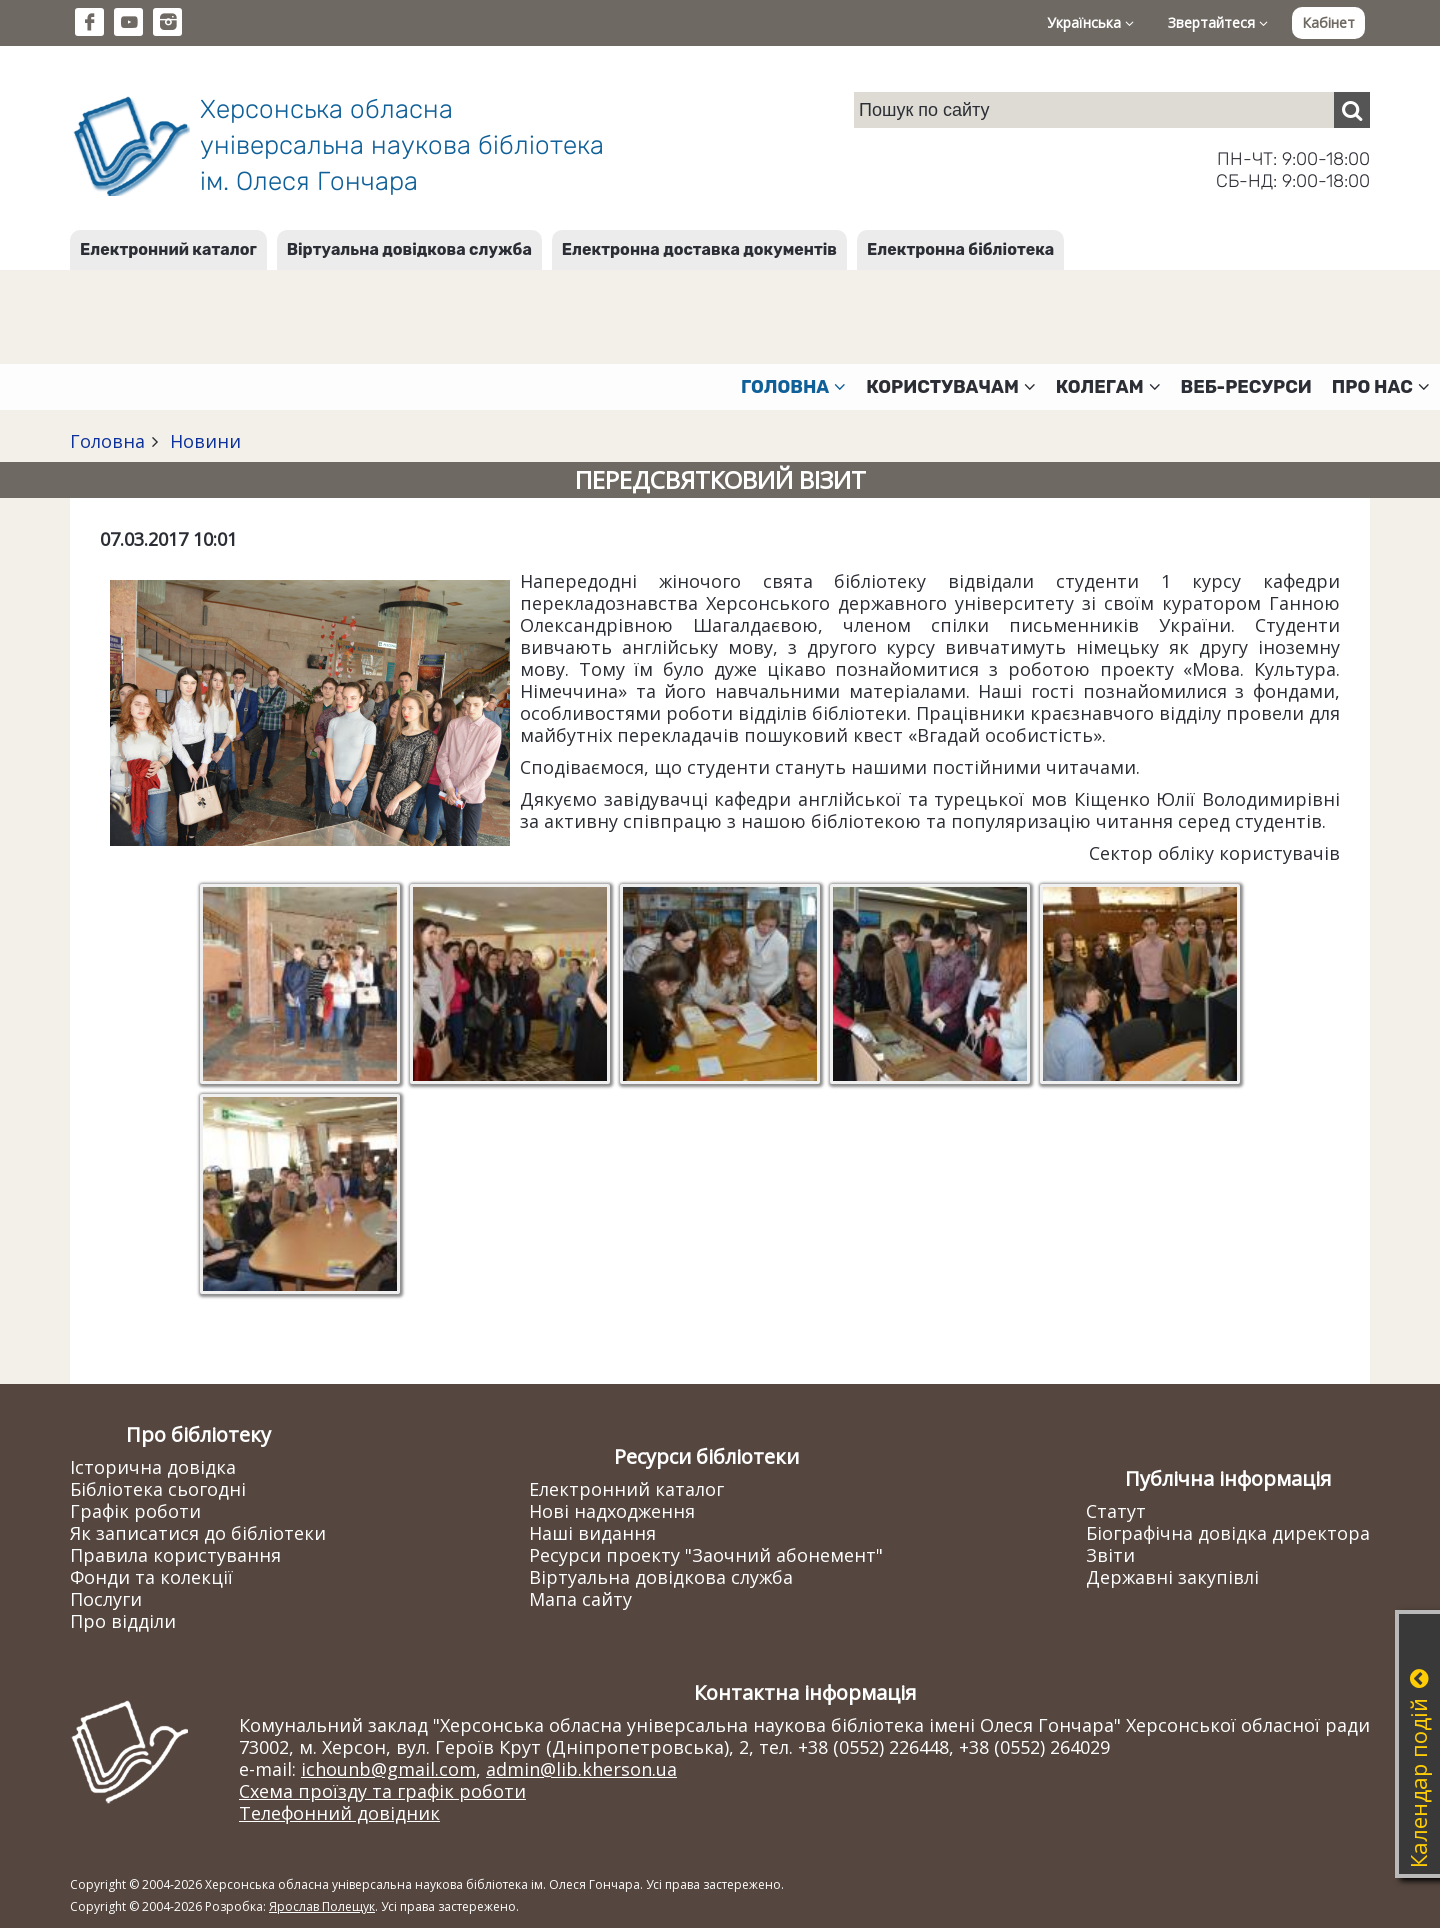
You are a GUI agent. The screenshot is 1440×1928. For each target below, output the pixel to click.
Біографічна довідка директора (1228, 1533)
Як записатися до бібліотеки (198, 1533)
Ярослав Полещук (322, 1906)
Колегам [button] (1108, 387)
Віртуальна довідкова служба (409, 249)
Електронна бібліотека (960, 249)
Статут (1116, 1511)
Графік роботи (135, 1511)
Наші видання (592, 1533)
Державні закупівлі (1172, 1577)
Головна (107, 441)
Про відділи (123, 1621)
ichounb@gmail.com (388, 1769)
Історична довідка (153, 1467)
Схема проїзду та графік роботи (382, 1791)
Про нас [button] (1381, 387)
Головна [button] (793, 387)
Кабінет (1328, 22)
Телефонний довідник (339, 1813)
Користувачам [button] (951, 387)
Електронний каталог (168, 249)
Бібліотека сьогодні (158, 1489)
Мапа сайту (580, 1599)
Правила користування (175, 1555)
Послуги (106, 1599)
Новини (203, 441)
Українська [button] (1090, 22)
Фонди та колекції (151, 1577)
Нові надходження (612, 1511)
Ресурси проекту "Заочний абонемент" (706, 1555)
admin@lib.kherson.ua (581, 1769)
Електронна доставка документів (699, 249)
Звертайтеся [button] (1218, 22)
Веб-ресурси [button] (1246, 387)
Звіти (1110, 1555)
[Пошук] (1352, 110)
